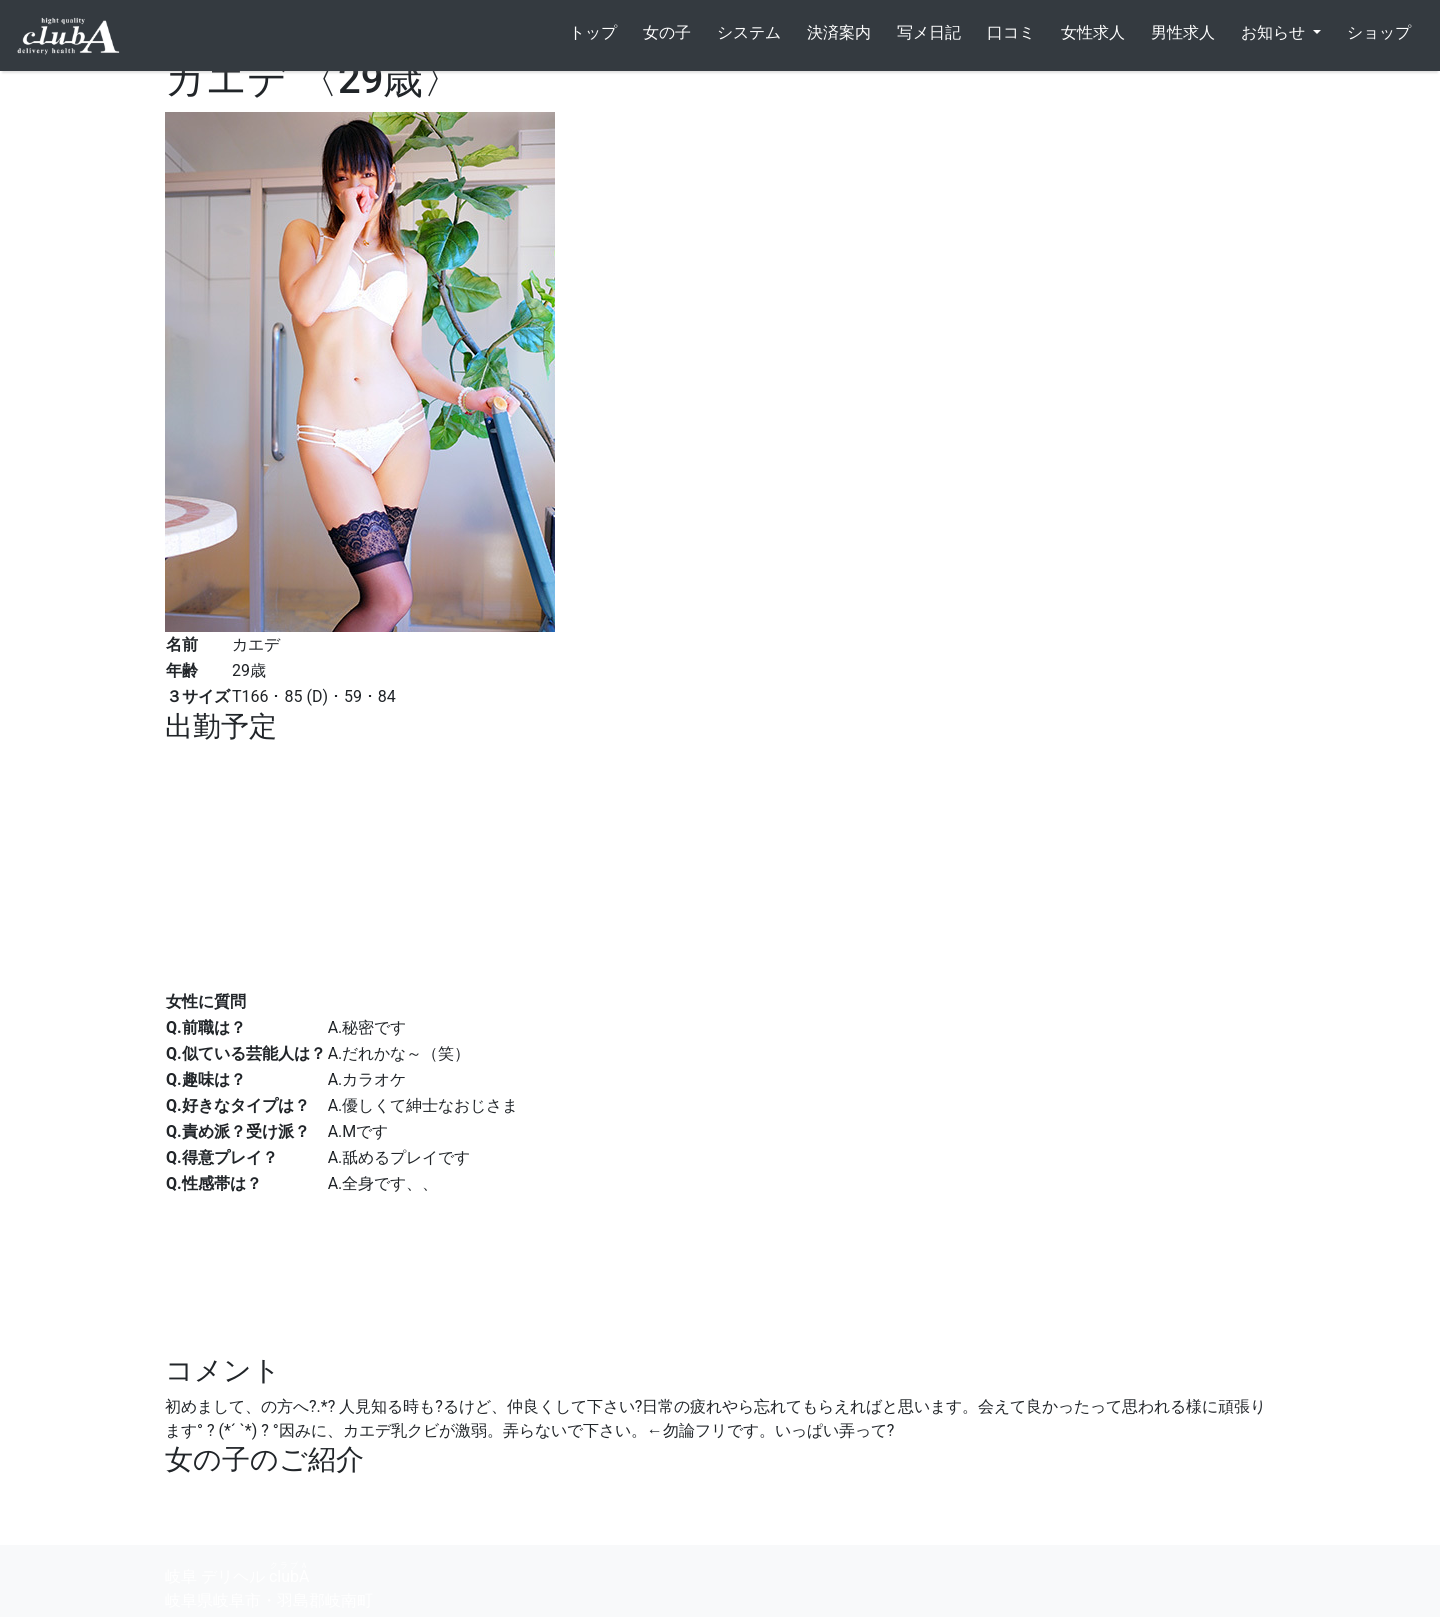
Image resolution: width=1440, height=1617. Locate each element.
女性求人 (1093, 32)
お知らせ (1275, 32)
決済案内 (839, 32)
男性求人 (1183, 32)
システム (749, 32)
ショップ (1379, 32)
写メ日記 (929, 32)
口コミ (1011, 32)
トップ (593, 32)
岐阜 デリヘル (237, 1573)
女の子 (667, 32)
